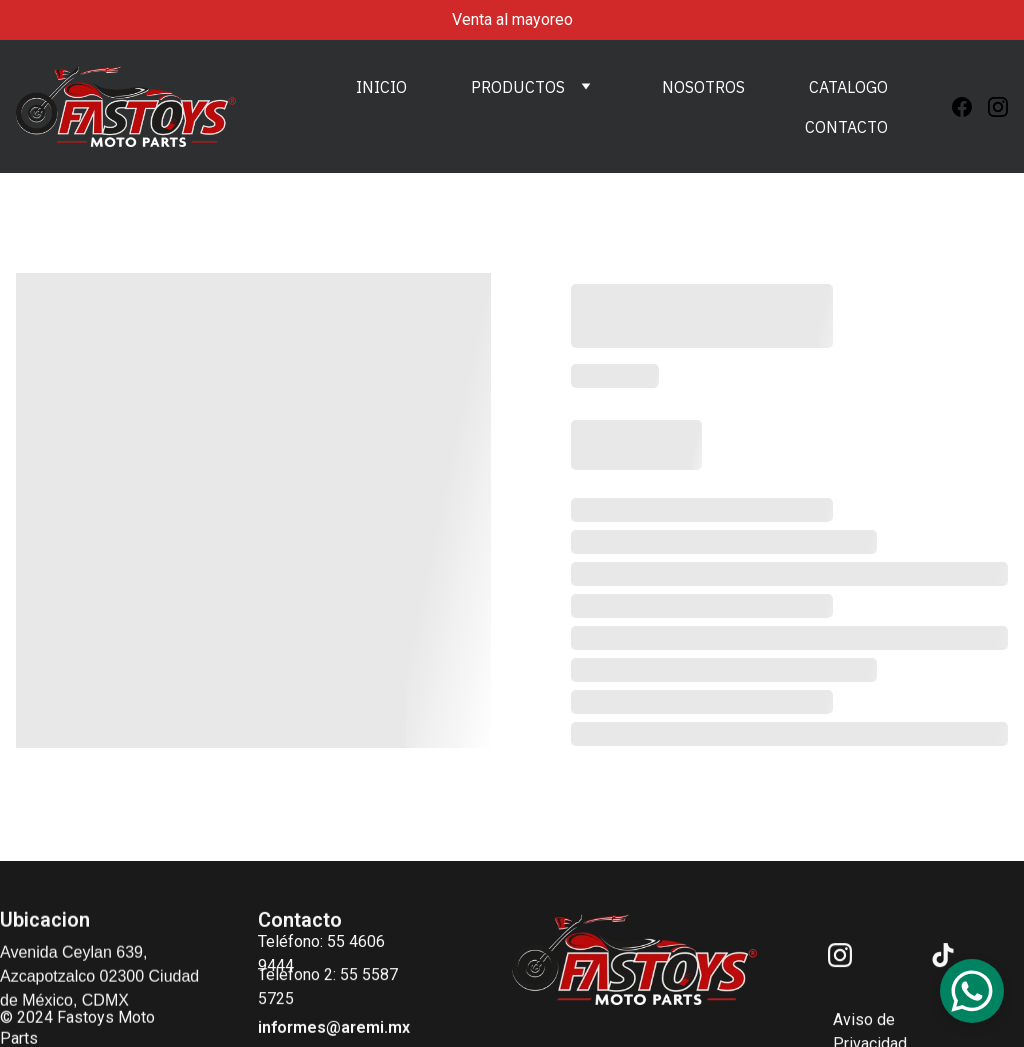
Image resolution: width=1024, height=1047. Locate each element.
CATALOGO (848, 87)
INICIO (381, 87)
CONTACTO (846, 127)
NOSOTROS (703, 87)
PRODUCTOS (518, 87)
